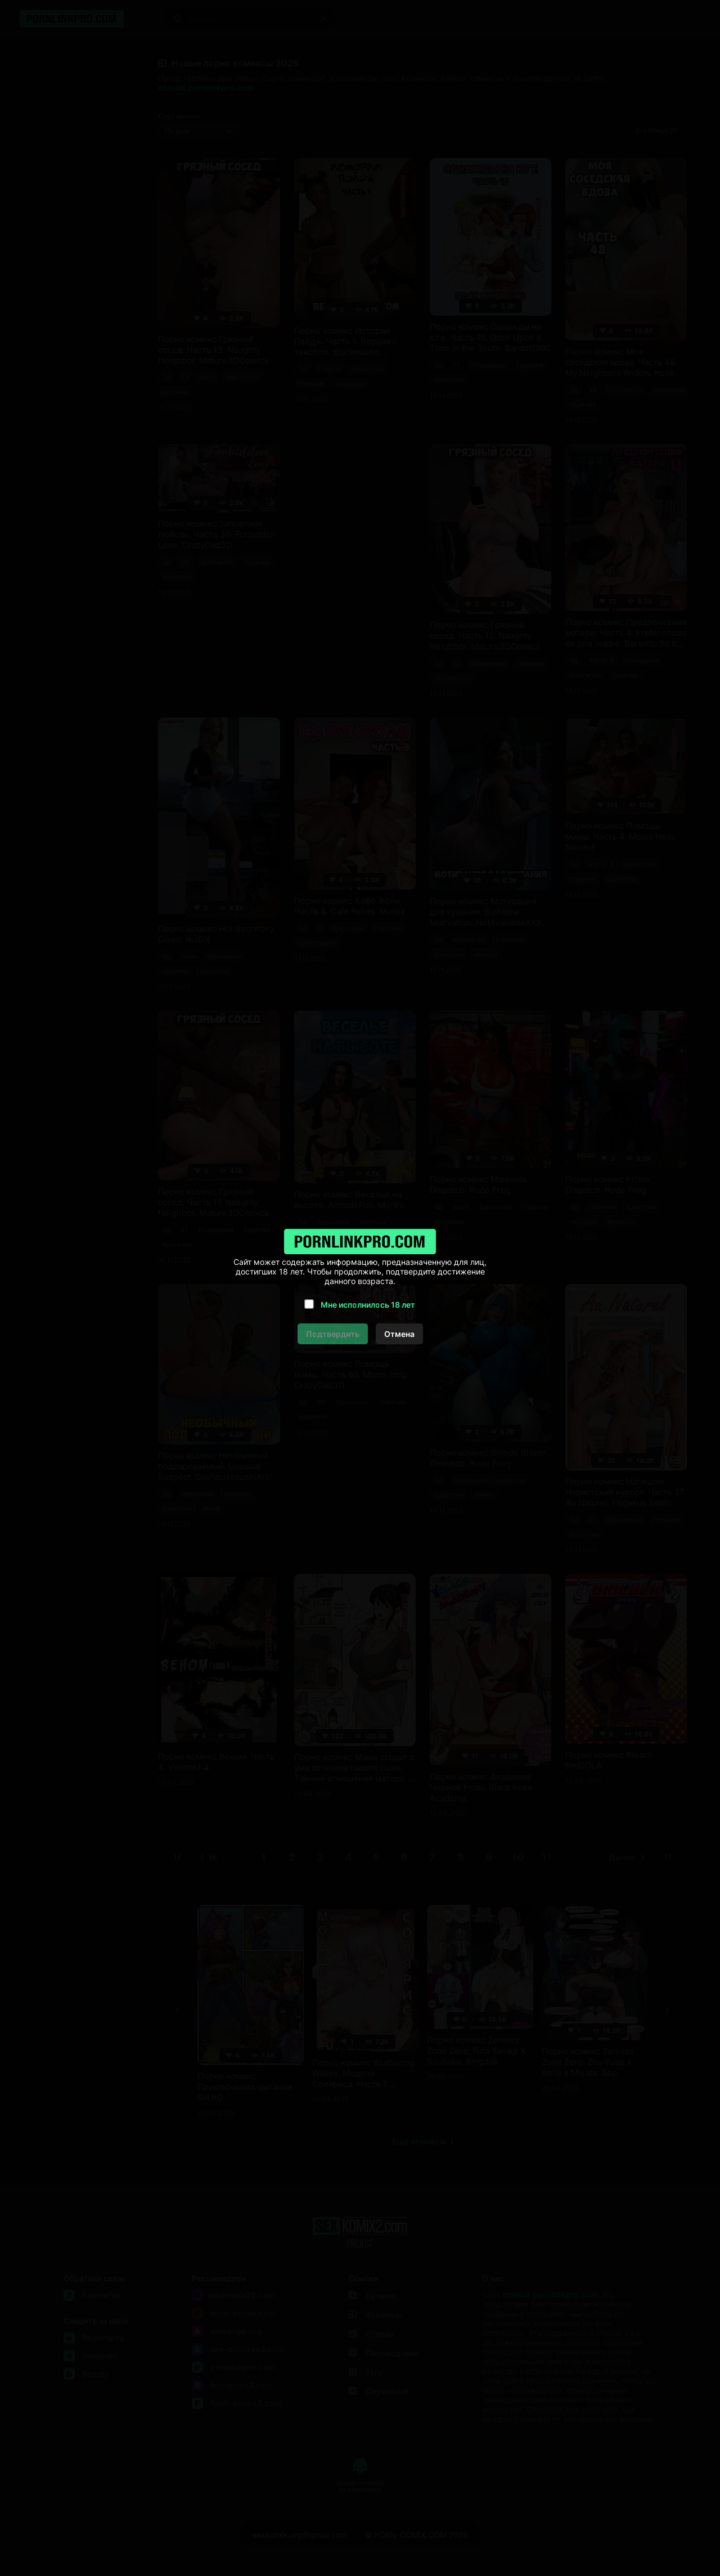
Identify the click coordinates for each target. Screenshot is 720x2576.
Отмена (399, 1334)
